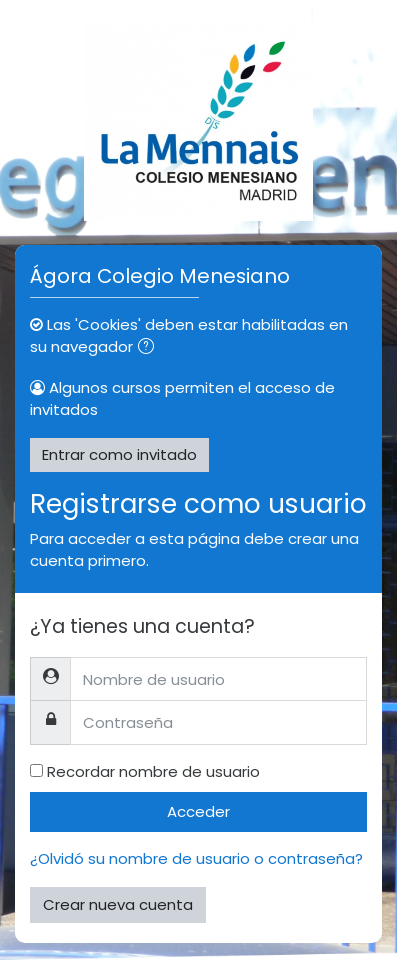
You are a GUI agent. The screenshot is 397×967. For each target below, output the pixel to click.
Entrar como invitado (119, 454)
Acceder (198, 811)
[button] (150, 348)
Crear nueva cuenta (118, 904)
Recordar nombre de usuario (153, 771)
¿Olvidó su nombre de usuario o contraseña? (196, 858)
